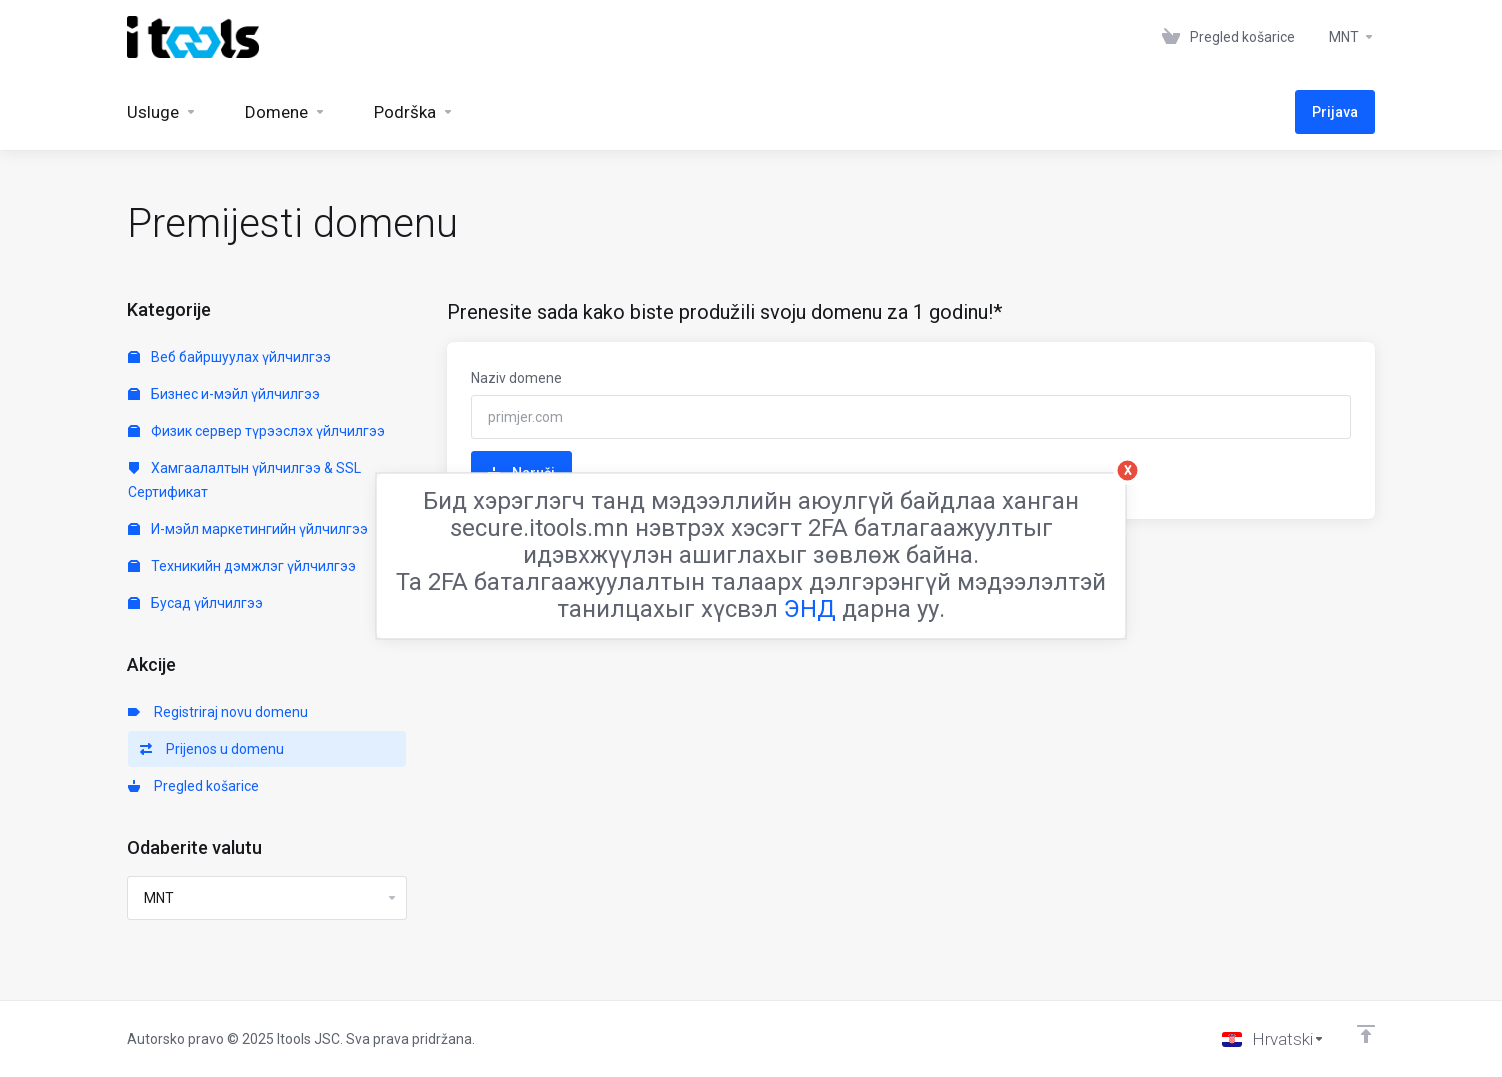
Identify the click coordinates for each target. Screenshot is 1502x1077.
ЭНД (810, 608)
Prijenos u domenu (212, 749)
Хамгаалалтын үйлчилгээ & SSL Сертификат (244, 480)
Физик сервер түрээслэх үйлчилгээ (256, 431)
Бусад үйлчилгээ (195, 603)
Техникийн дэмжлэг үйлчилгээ (242, 566)
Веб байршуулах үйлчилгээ (229, 357)
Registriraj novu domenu (218, 712)
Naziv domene (516, 378)
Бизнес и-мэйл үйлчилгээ (224, 394)
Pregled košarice (193, 786)
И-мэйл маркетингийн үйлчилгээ (248, 529)
